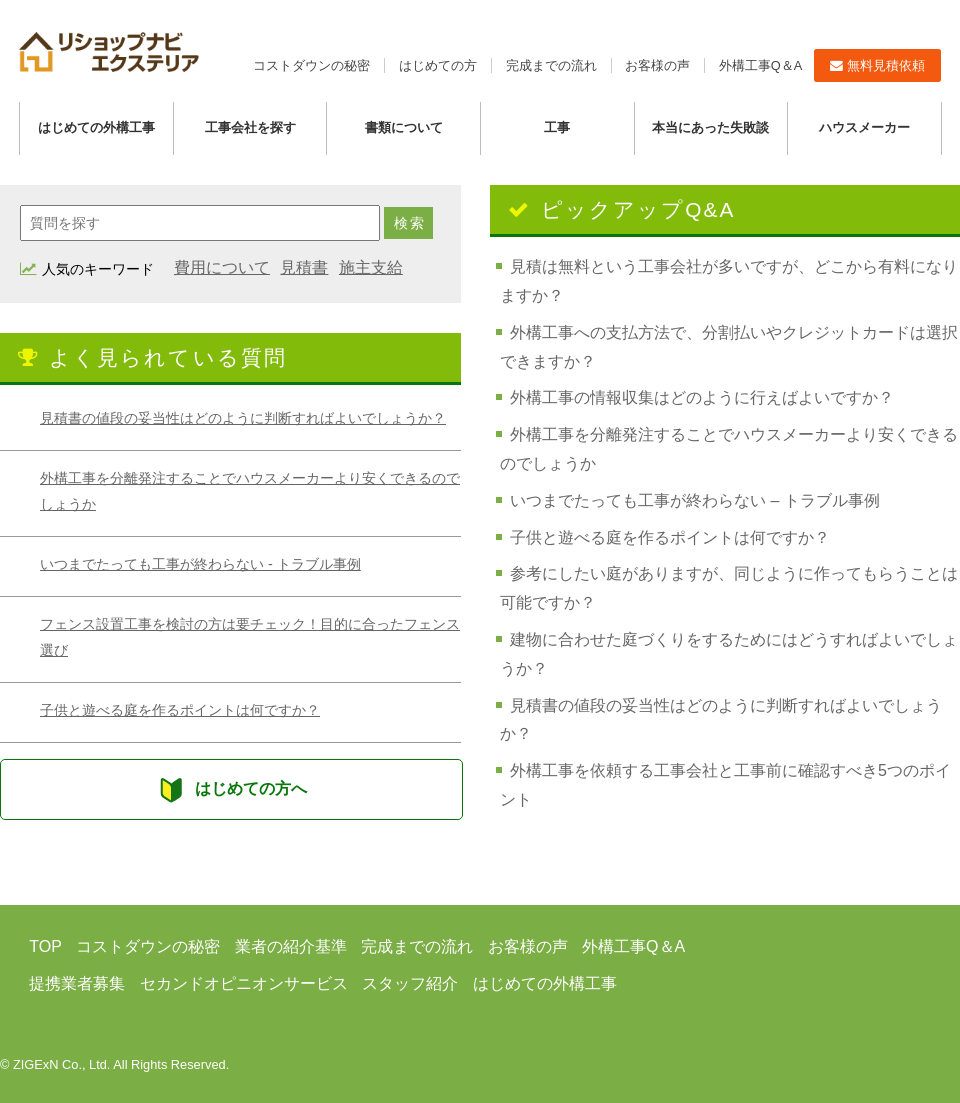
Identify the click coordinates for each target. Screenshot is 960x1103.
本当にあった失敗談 (710, 127)
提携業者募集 (77, 983)
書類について (404, 127)
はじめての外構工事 (96, 127)
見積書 (304, 267)
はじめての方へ (231, 789)
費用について (222, 267)
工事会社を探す (250, 127)
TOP (45, 946)
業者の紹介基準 (291, 946)
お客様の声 (657, 65)
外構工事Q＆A (761, 65)
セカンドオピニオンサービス (244, 983)
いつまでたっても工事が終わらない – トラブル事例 (695, 500)
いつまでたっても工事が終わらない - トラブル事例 (200, 564)
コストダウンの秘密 (311, 65)
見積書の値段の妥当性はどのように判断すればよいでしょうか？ (243, 418)
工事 (557, 127)
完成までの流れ (551, 65)
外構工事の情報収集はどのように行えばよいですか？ (702, 397)
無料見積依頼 (877, 65)
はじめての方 (438, 65)
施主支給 (371, 267)
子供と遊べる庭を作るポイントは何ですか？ (180, 710)
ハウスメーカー (864, 127)
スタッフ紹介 (410, 983)
